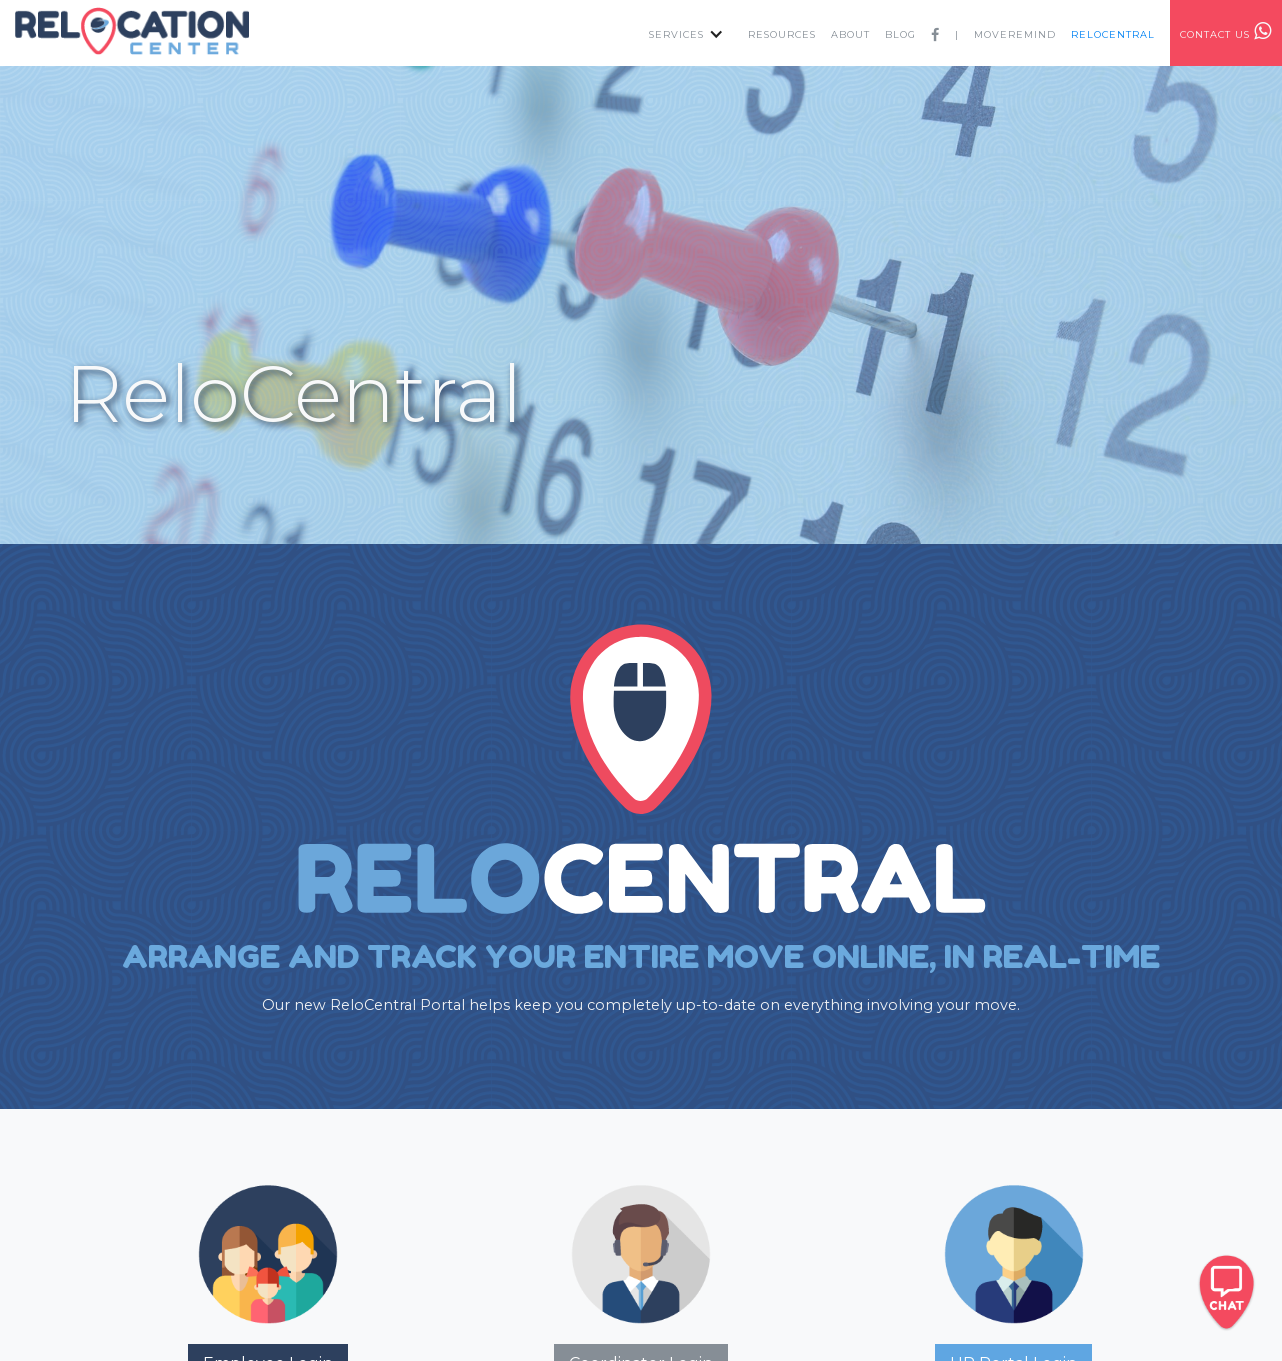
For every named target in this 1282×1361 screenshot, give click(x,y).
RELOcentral (1113, 34)
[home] (134, 31)
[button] (681, 33)
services (676, 34)
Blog (900, 34)
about (850, 34)
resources (782, 34)
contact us (1226, 31)
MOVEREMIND (1015, 34)
